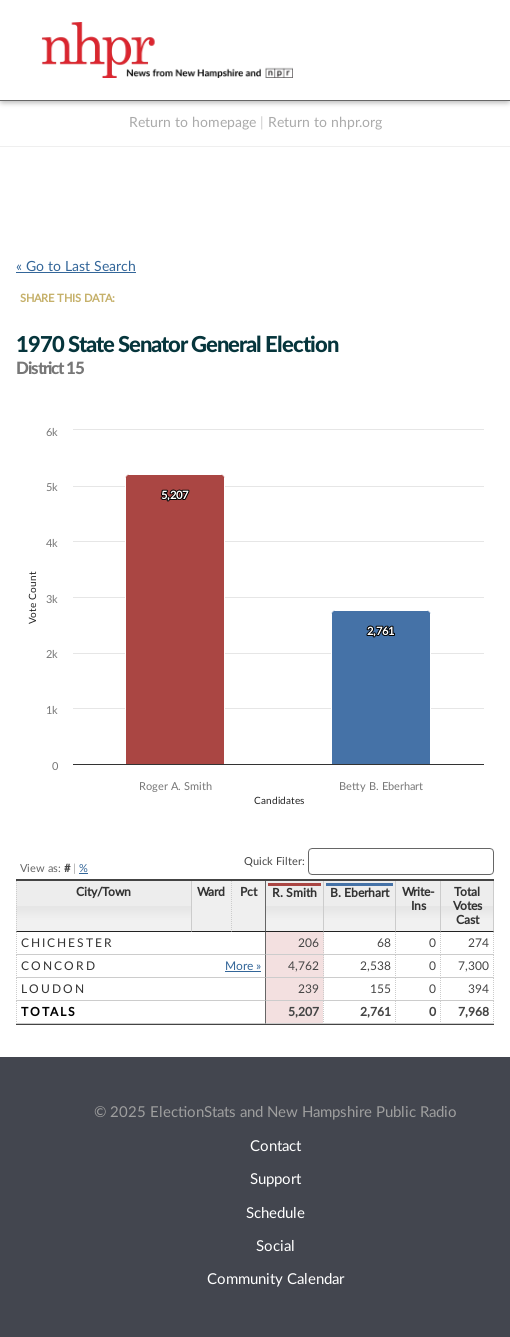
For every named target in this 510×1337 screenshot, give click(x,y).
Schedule (275, 1213)
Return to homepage (192, 123)
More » (243, 966)
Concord (59, 966)
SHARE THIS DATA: (67, 298)
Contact (275, 1146)
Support (275, 1179)
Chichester (67, 943)
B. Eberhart (359, 893)
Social (275, 1246)
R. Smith (294, 893)
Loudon (53, 989)
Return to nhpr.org (325, 123)
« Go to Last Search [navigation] (76, 267)
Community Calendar (275, 1279)
